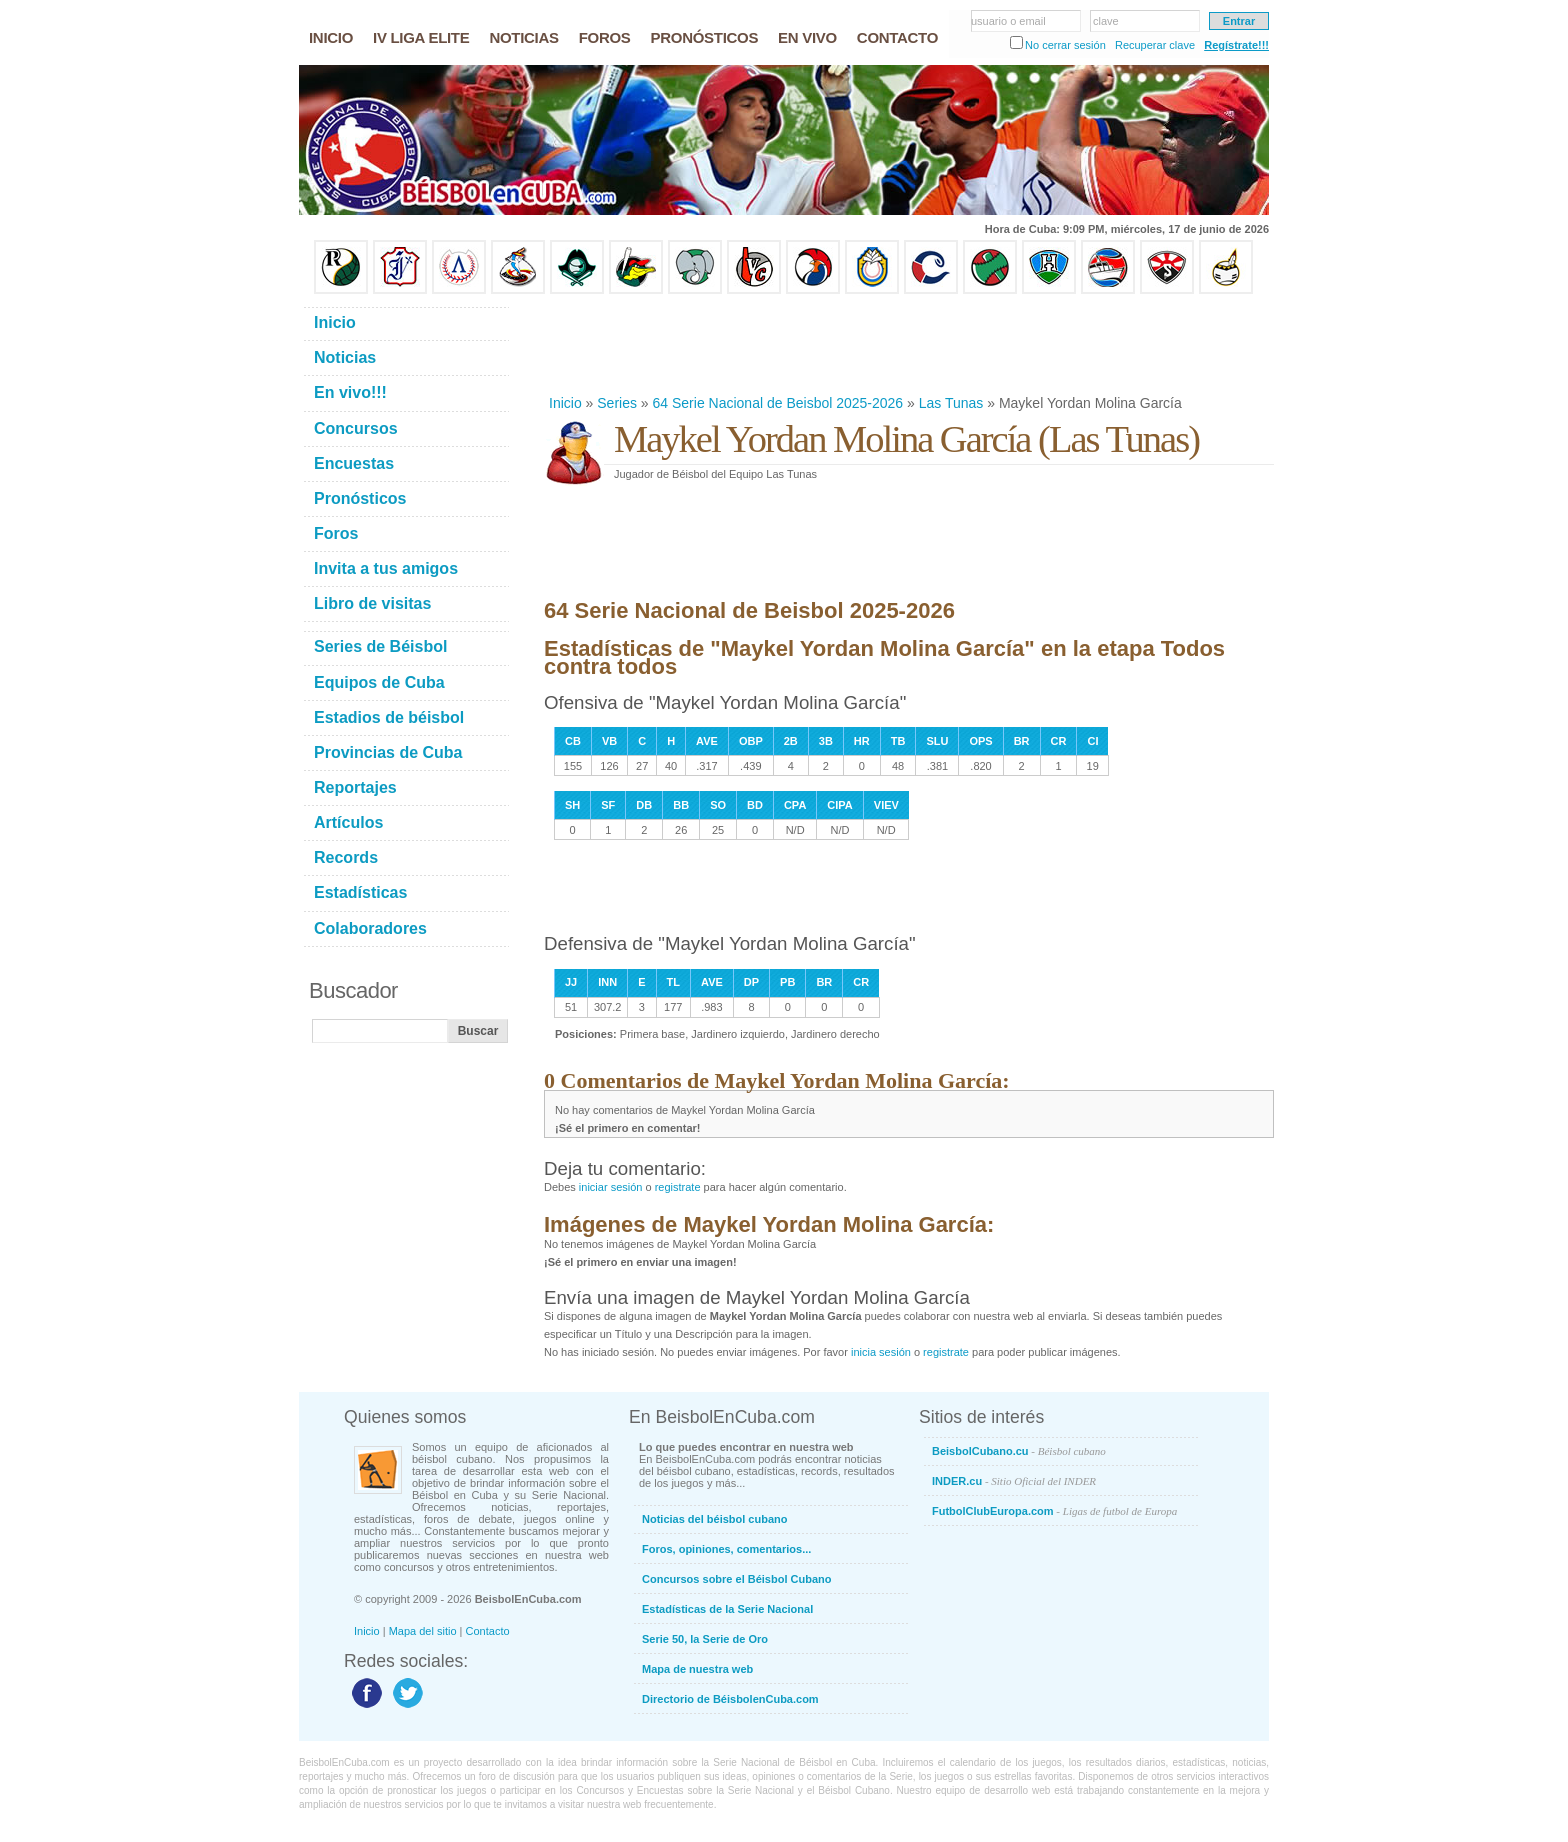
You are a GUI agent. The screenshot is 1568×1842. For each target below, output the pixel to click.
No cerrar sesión (1065, 45)
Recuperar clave (1155, 45)
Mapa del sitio (423, 1631)
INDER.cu (1014, 1481)
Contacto (488, 1631)
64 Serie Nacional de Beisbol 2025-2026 (778, 403)
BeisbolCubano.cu (1019, 1451)
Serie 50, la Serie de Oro (705, 1639)
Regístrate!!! (1236, 45)
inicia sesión (881, 1352)
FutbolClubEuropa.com (1054, 1511)
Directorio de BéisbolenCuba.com (730, 1699)
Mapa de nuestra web (697, 1669)
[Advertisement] (908, 344)
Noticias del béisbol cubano (714, 1519)
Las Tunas (951, 403)
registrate (678, 1187)
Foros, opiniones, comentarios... (726, 1549)
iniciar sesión (611, 1187)
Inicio (565, 403)
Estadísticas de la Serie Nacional (727, 1609)
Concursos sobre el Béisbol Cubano (736, 1579)
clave (1106, 21)
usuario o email (1008, 21)
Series (617, 403)
